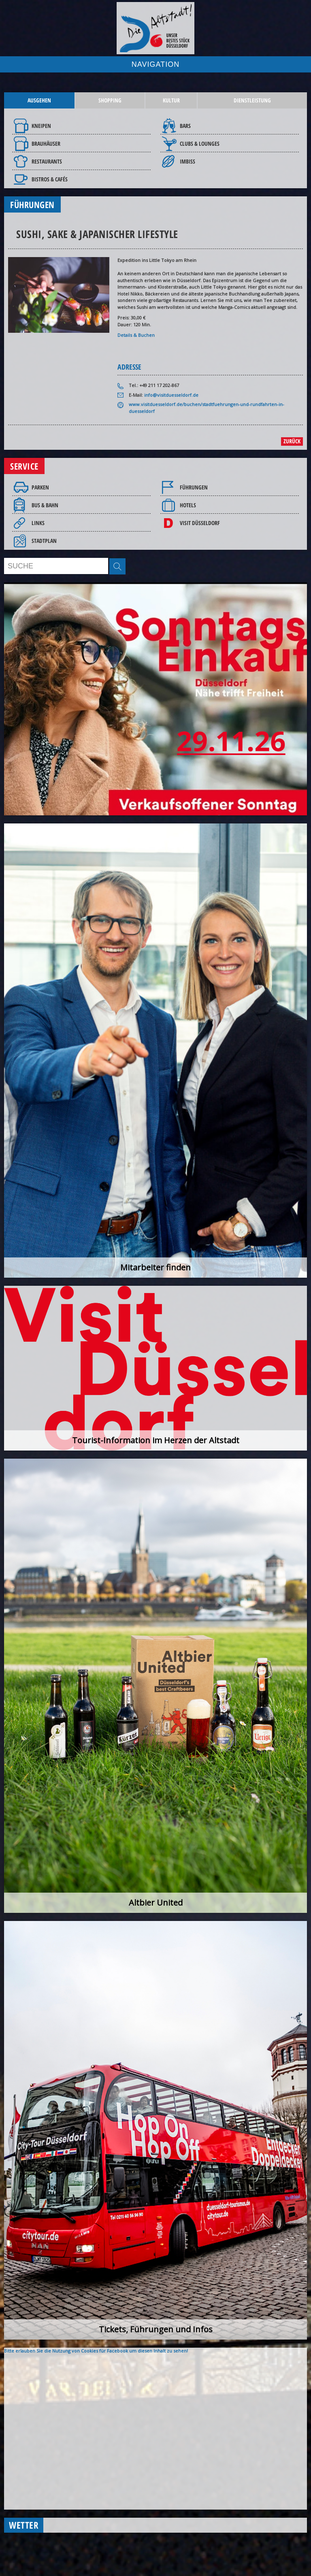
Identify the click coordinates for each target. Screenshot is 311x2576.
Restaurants (47, 161)
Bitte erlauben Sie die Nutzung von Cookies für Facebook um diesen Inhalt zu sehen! (96, 2351)
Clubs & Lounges (199, 143)
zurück (291, 441)
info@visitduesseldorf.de (171, 395)
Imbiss (187, 161)
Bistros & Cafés (50, 179)
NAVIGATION (155, 64)
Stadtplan (44, 541)
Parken (40, 487)
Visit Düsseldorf (200, 523)
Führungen (194, 487)
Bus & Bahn (45, 505)
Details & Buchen (136, 335)
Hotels (188, 505)
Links (38, 523)
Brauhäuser (46, 143)
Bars (185, 126)
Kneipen (41, 126)
